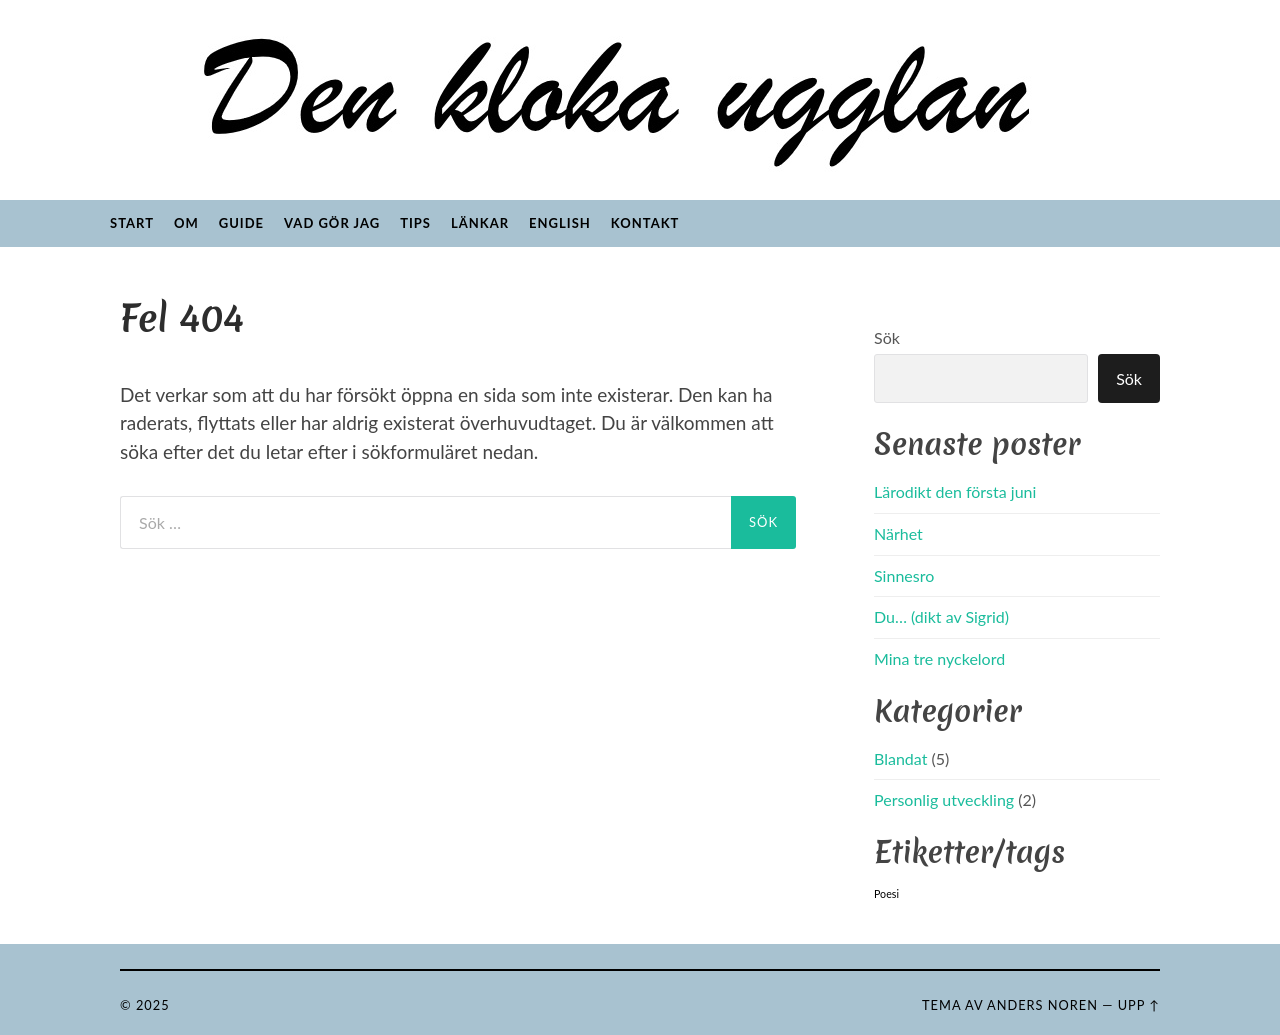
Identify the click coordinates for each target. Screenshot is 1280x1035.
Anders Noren (1042, 1005)
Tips (415, 223)
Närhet (898, 533)
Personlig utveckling (944, 799)
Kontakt (645, 223)
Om (186, 223)
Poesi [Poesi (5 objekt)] (886, 893)
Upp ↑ (1139, 1005)
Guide (241, 223)
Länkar (480, 223)
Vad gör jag (332, 223)
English (560, 223)
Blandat (900, 758)
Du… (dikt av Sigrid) (941, 616)
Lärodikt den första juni (955, 491)
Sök (887, 337)
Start (132, 223)
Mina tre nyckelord (939, 658)
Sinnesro (904, 575)
